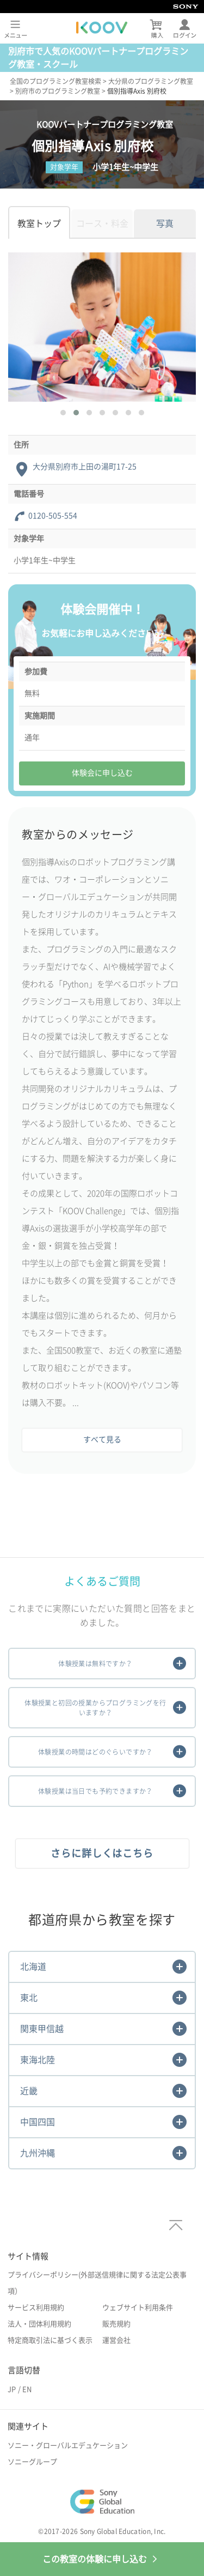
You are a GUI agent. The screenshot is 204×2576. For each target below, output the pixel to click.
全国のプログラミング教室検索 (55, 81)
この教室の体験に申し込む (102, 2559)
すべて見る (102, 1439)
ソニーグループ (32, 2461)
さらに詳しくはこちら (102, 1853)
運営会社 (116, 2340)
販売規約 (116, 2323)
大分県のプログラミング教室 (150, 81)
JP (12, 2389)
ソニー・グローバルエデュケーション (68, 2445)
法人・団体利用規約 (39, 2323)
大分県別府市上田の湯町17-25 (85, 466)
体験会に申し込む (102, 773)
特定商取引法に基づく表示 (50, 2340)
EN (27, 2389)
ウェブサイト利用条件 (137, 2307)
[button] (63, 412)
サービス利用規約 (36, 2307)
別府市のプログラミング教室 (57, 91)
